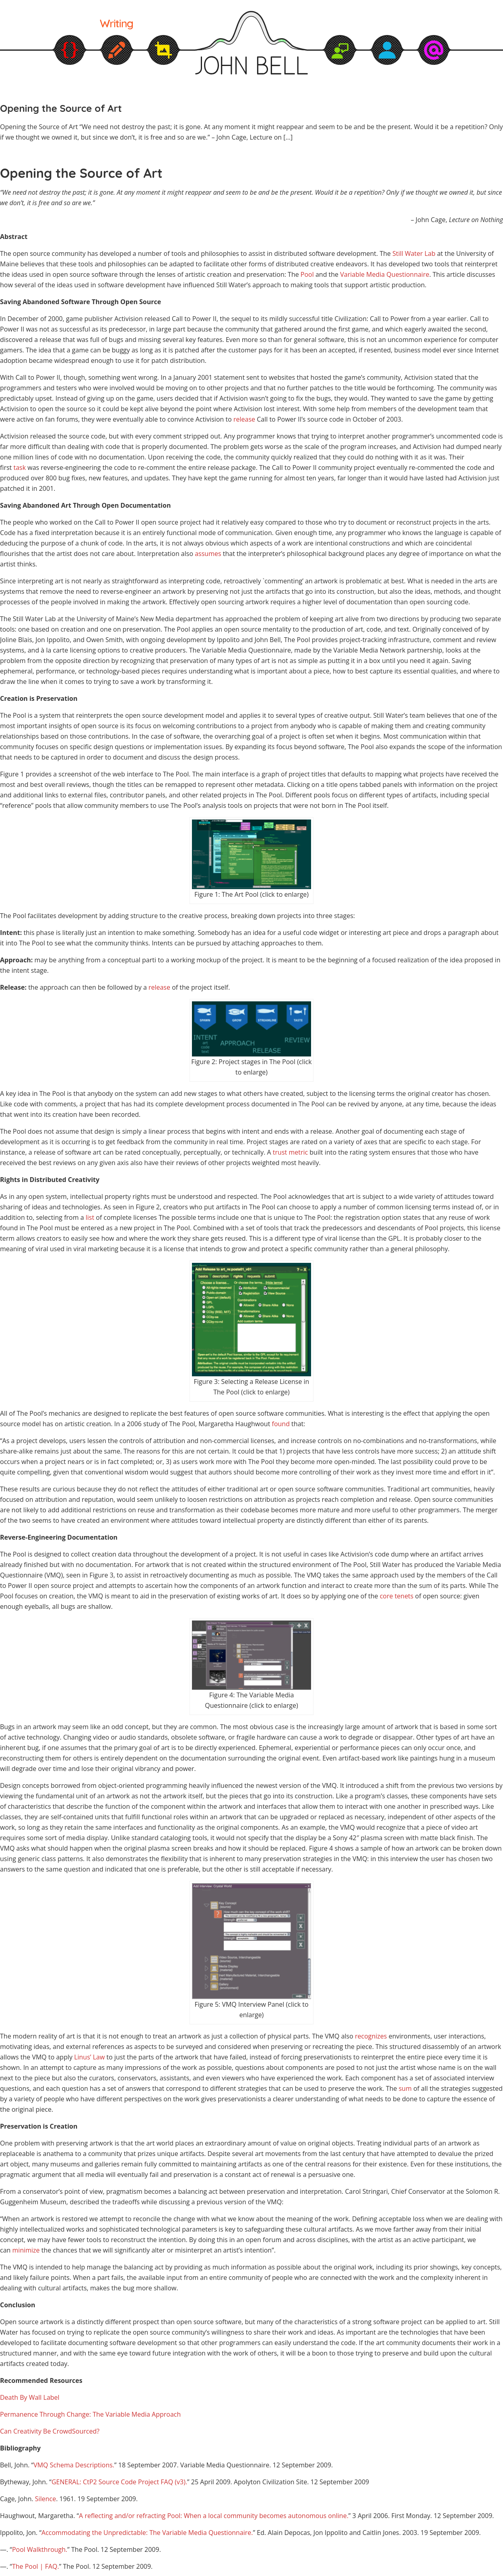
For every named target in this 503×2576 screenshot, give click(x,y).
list (90, 1217)
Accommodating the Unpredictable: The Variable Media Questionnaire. (147, 2532)
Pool (307, 274)
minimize (26, 2250)
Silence (45, 2498)
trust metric (291, 1152)
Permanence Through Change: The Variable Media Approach (90, 2414)
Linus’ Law (89, 2057)
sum (405, 2088)
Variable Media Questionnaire (384, 274)
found (281, 1423)
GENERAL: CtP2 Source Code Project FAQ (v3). (119, 2481)
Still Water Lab (413, 253)
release (244, 419)
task (19, 467)
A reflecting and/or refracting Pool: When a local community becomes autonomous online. (213, 2515)
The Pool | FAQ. (35, 2566)
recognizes (371, 2036)
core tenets (397, 1596)
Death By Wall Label (30, 2397)
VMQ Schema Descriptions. (73, 2465)
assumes (208, 553)
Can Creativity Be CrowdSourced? (49, 2431)
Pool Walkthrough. (39, 2549)
